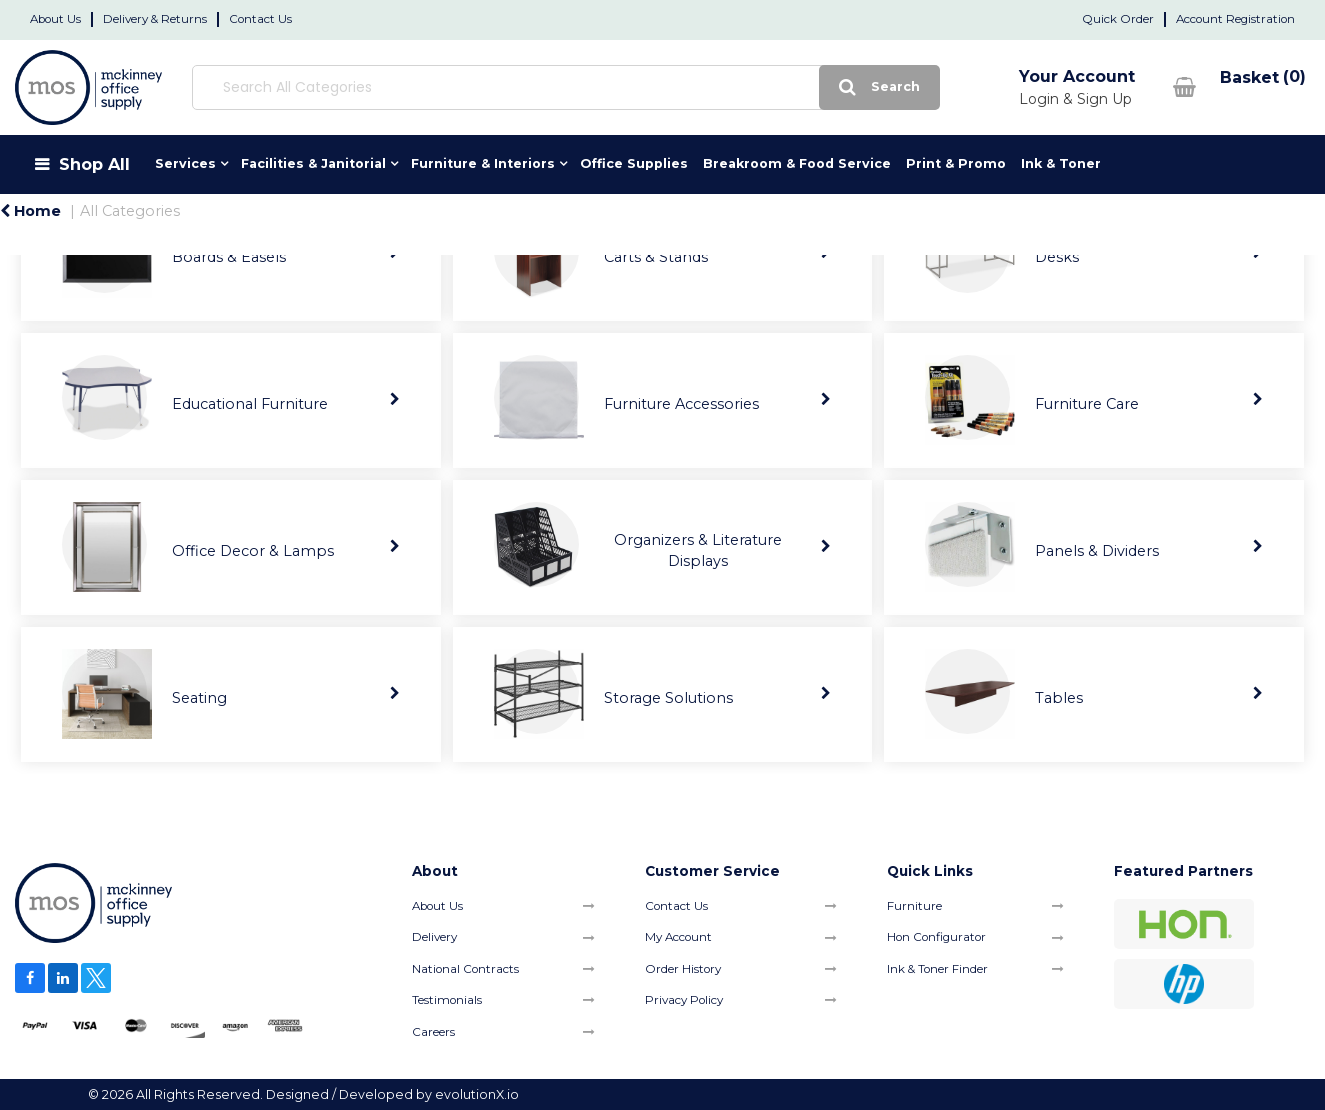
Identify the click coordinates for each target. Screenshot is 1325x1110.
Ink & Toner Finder (937, 969)
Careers (433, 1032)
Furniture (914, 906)
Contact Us (260, 19)
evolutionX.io (477, 1094)
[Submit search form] (847, 87)
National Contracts (465, 969)
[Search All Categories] (549, 87)
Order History (683, 969)
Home (30, 211)
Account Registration (1235, 19)
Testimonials (447, 1000)
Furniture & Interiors (483, 163)
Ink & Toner (1061, 163)
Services (185, 163)
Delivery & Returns (155, 19)
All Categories (130, 211)
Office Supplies (634, 163)
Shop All (94, 164)
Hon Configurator (936, 937)
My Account (678, 937)
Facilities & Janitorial (313, 163)
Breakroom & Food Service (797, 163)
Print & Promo (956, 163)
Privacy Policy (684, 1000)
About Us (55, 19)
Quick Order (1118, 19)
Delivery (434, 937)
